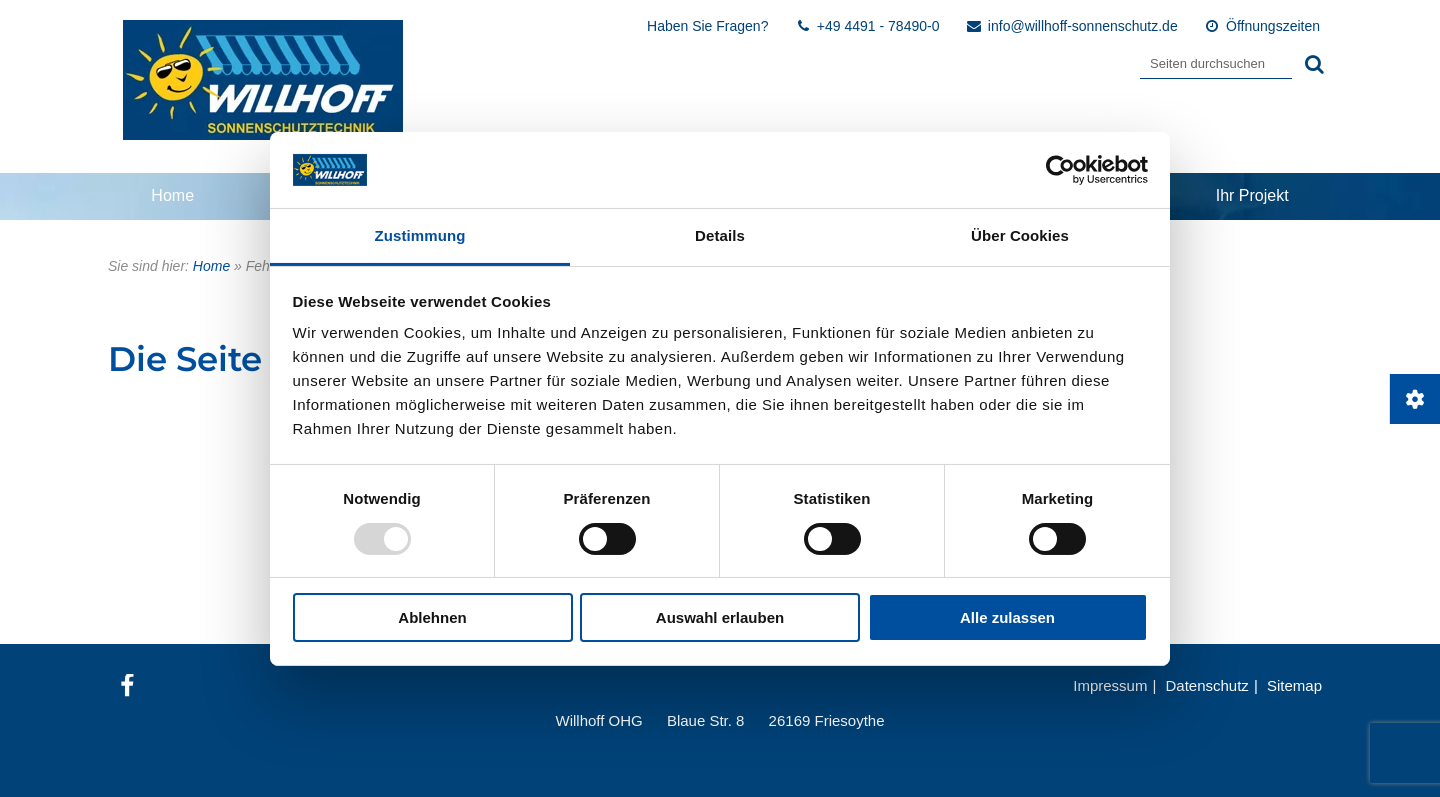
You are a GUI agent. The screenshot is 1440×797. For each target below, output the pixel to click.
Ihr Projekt (1252, 195)
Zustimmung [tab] (420, 235)
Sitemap (1294, 685)
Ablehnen (432, 617)
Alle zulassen (1007, 617)
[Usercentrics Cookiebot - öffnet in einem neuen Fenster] (1060, 170)
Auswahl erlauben (720, 617)
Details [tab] (720, 235)
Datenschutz (1206, 685)
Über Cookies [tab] (1020, 235)
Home (172, 195)
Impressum (1110, 685)
